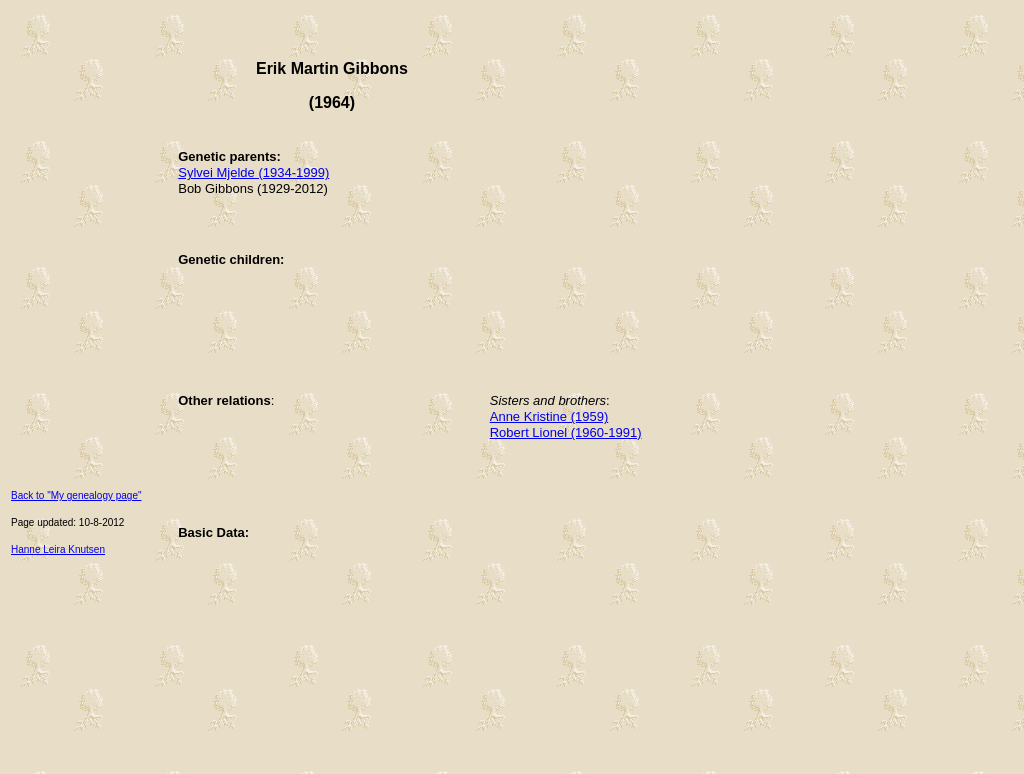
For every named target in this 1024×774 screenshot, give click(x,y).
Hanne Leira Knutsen (58, 549)
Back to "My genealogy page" (76, 495)
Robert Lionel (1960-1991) (566, 432)
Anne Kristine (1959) (549, 416)
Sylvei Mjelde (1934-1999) (253, 172)
